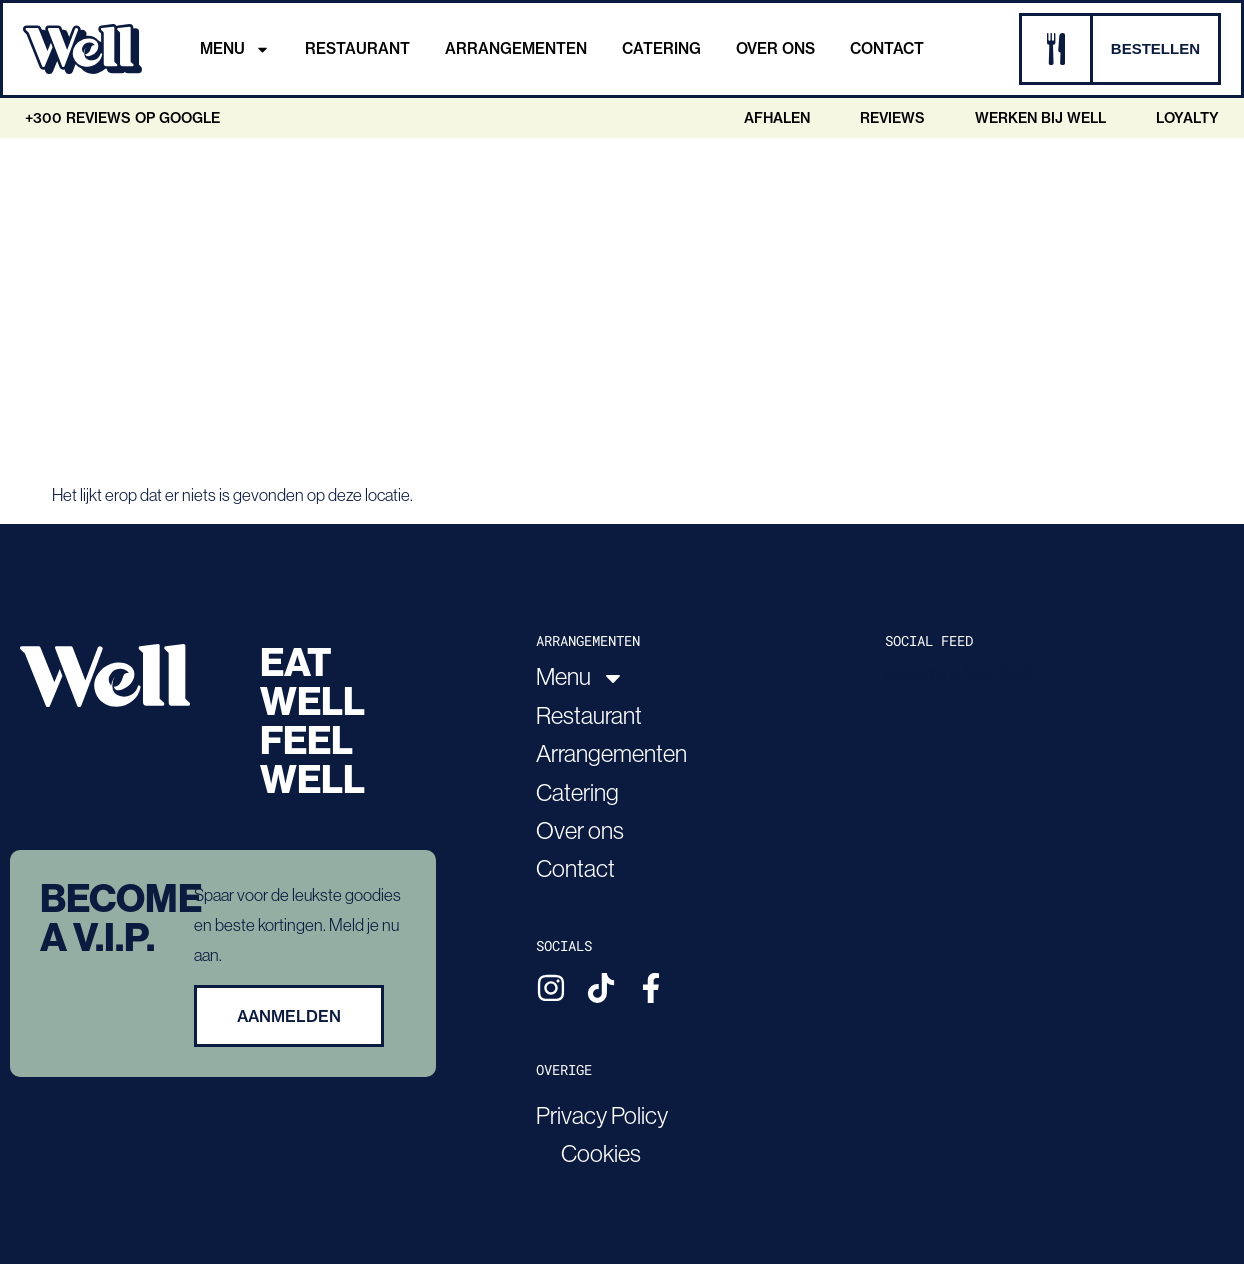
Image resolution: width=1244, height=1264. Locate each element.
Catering (661, 48)
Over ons (775, 48)
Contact (887, 48)
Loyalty (1187, 118)
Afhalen (777, 118)
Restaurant (357, 48)
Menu (235, 49)
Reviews (892, 118)
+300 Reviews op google (122, 118)
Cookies (601, 1153)
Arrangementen (516, 48)
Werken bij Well (1040, 118)
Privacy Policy (602, 1115)
